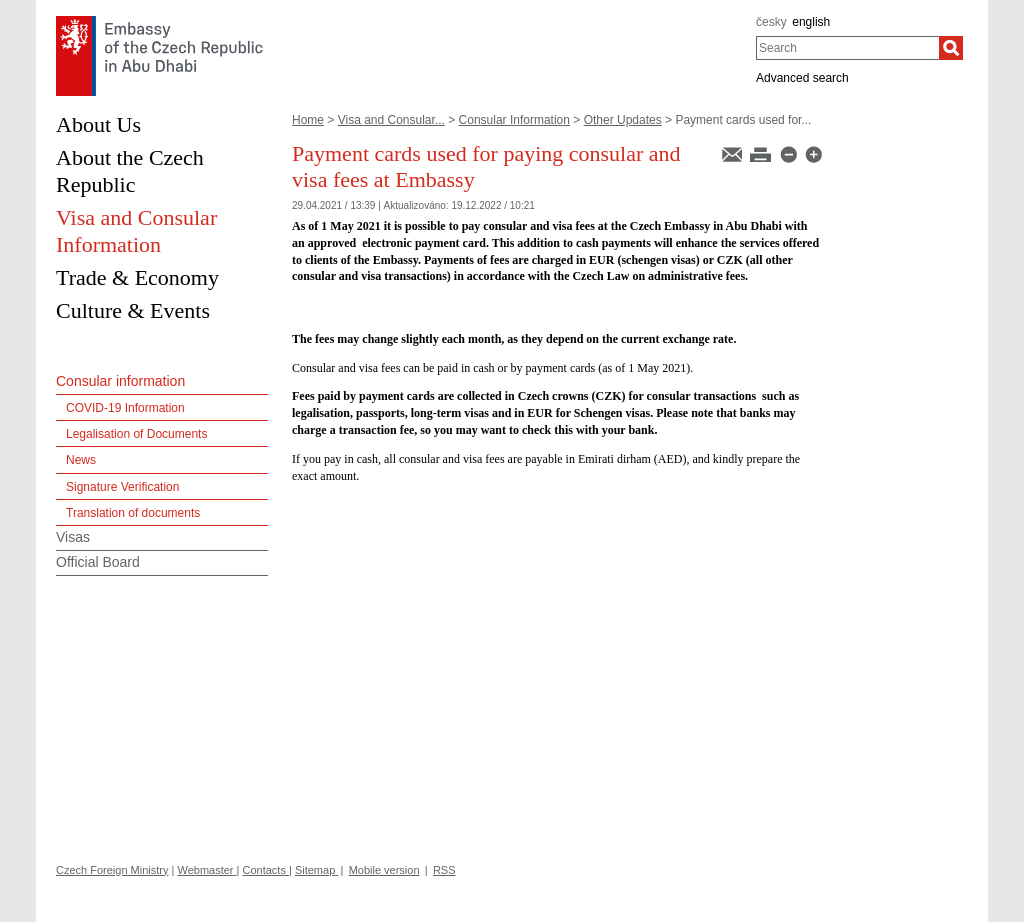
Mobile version (384, 870)
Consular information (120, 381)
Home (308, 120)
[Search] (951, 48)
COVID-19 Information (125, 408)
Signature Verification (122, 487)
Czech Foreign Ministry (112, 870)
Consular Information (514, 120)
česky (771, 22)
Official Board (98, 562)
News (81, 460)
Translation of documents (133, 513)
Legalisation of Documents (136, 434)
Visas (73, 537)
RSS (444, 870)
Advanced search (802, 78)
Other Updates (623, 120)
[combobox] (847, 48)
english (811, 22)
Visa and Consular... (391, 120)
